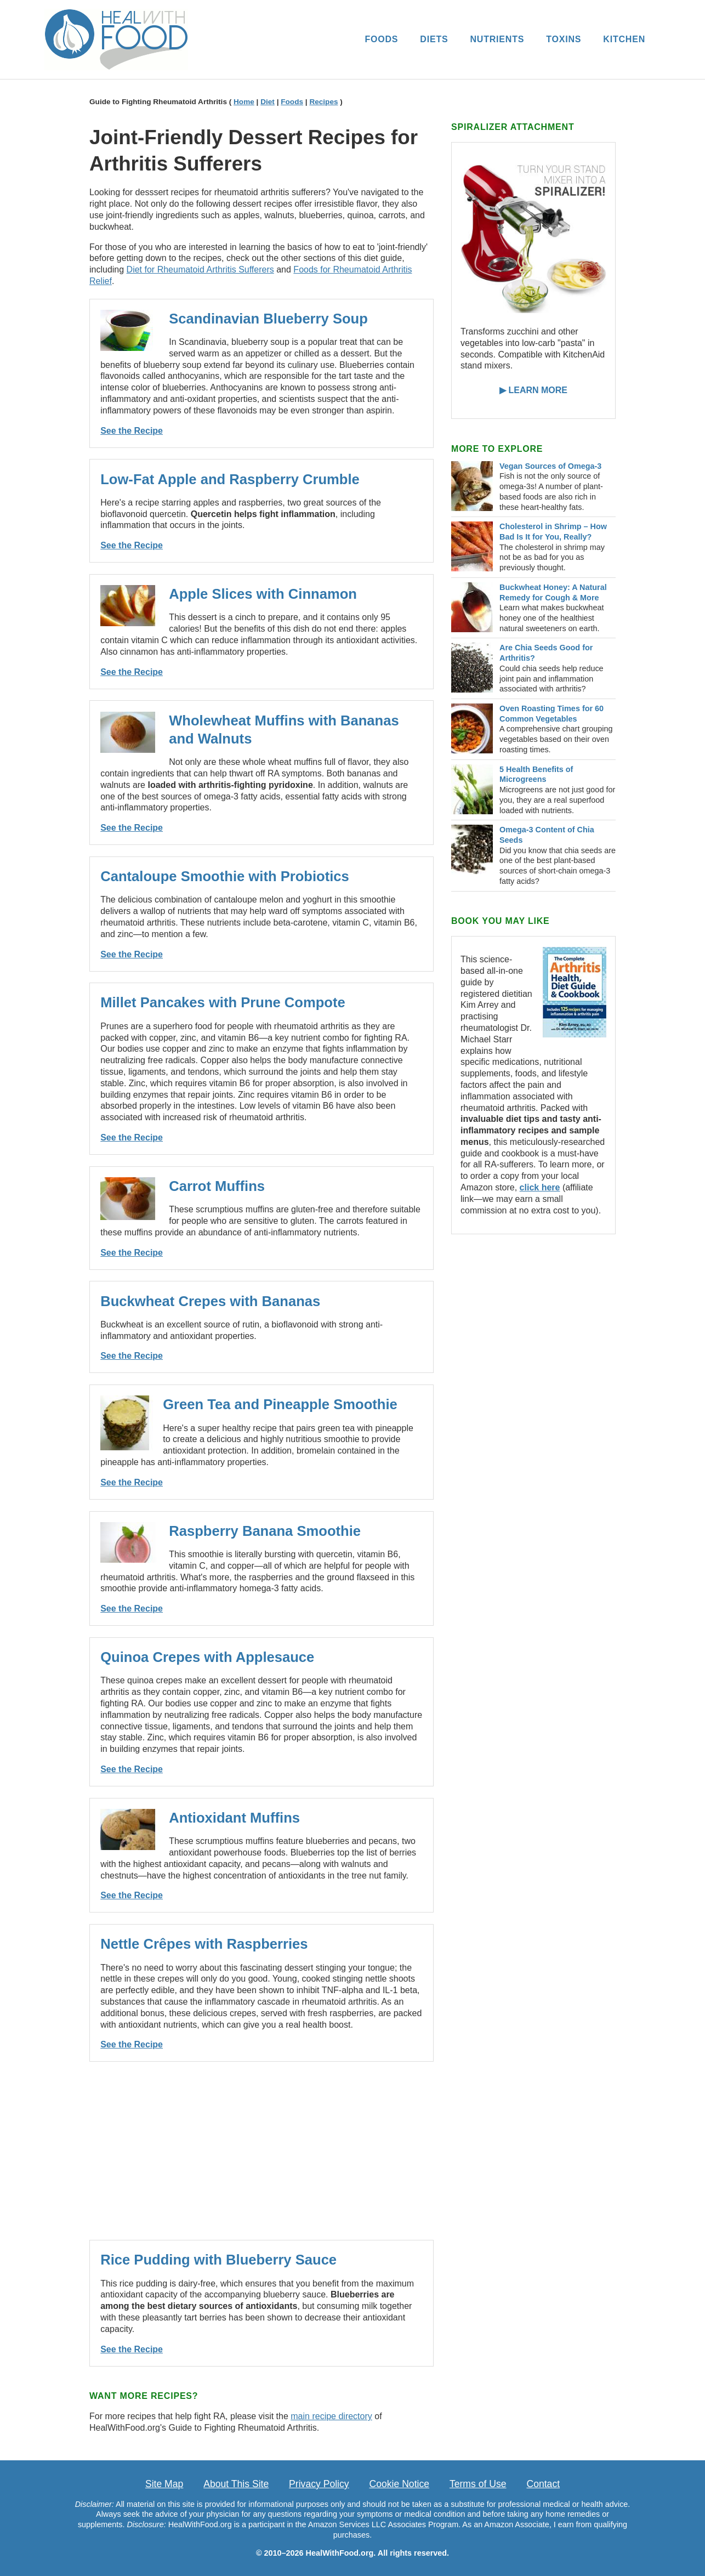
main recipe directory (331, 2416)
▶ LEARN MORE (533, 390)
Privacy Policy (319, 2483)
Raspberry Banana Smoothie (265, 1531)
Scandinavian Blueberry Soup (268, 318)
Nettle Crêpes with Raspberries (204, 1943)
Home (244, 102)
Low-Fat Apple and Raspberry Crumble (230, 479)
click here (540, 1187)
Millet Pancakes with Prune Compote (222, 1002)
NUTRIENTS (497, 39)
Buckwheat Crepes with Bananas (210, 1301)
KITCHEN (624, 39)
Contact (543, 2483)
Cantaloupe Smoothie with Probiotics (224, 876)
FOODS (381, 39)
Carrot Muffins (217, 1186)
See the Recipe (131, 430)
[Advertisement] (261, 2151)
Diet (267, 102)
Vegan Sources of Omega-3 (550, 466)
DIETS (434, 39)
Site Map (164, 2483)
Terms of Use (478, 2483)
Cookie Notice (399, 2483)
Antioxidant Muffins (234, 1817)
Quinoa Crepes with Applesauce (207, 1657)
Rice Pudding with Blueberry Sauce (218, 2259)
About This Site (236, 2483)
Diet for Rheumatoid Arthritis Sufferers (200, 269)
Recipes (323, 102)
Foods (292, 102)
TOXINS (563, 39)
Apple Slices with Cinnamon (263, 594)
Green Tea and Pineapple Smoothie (280, 1404)
